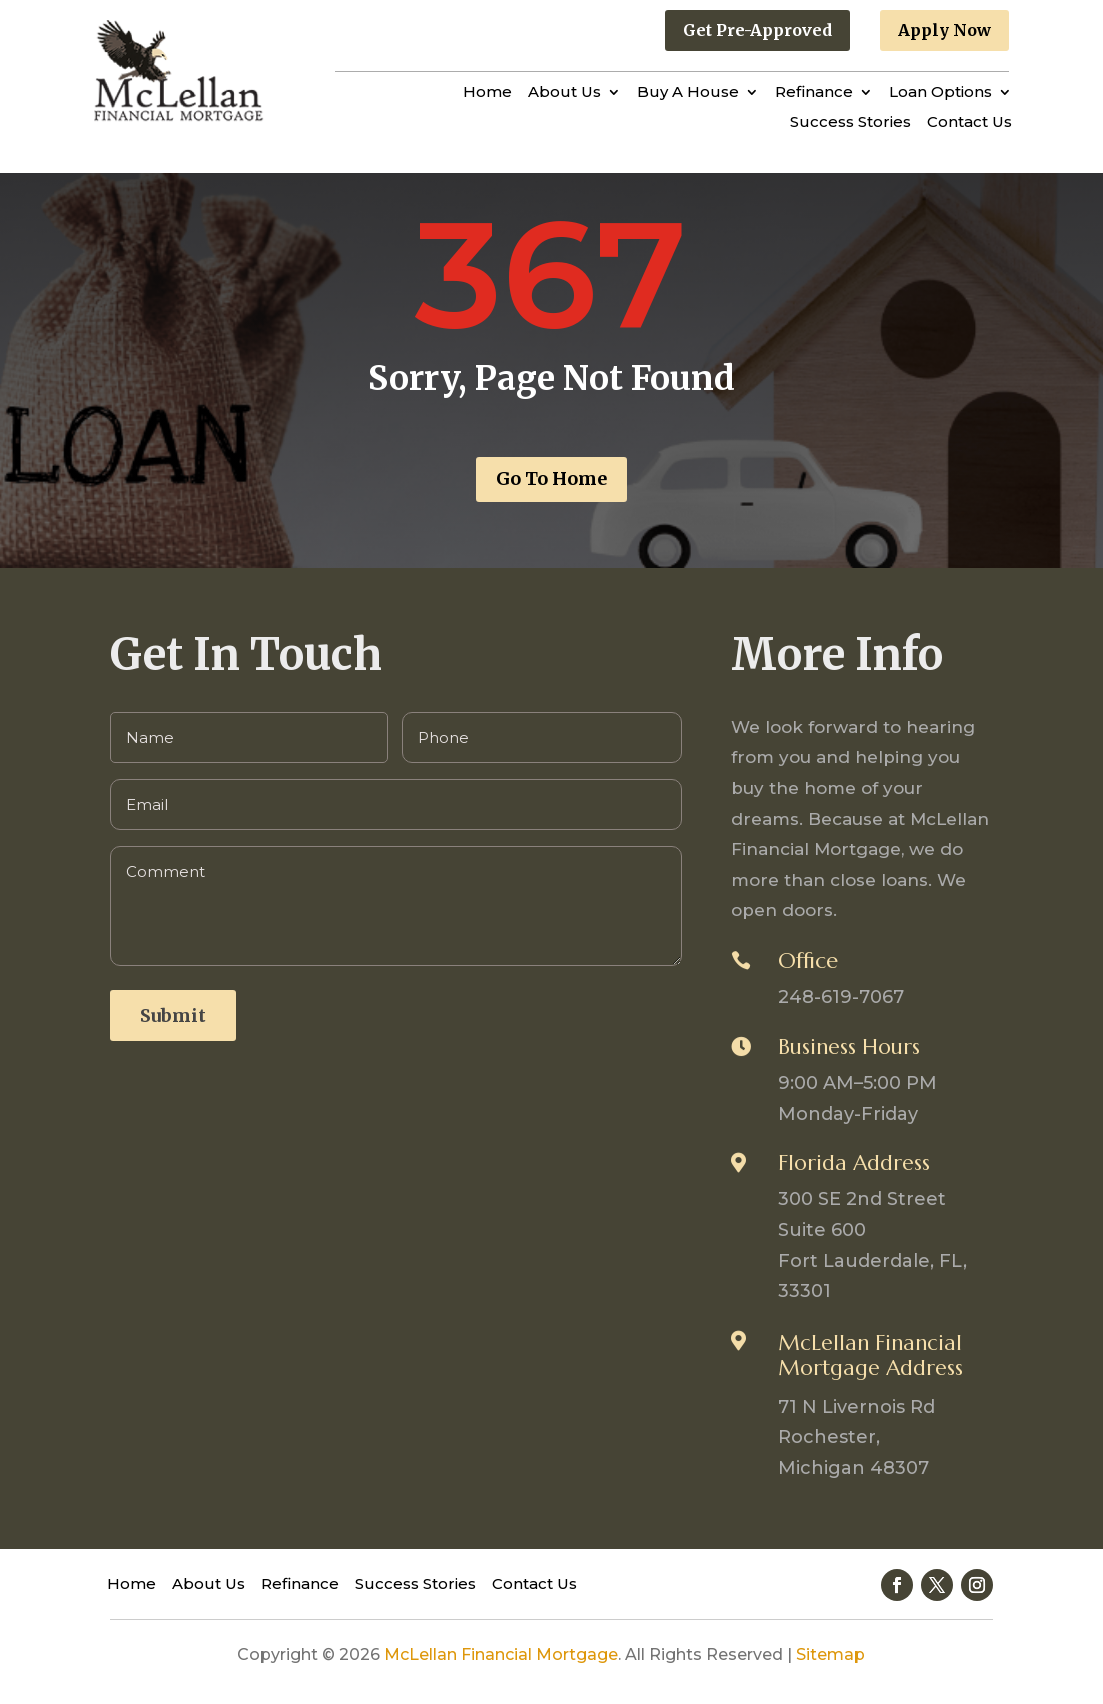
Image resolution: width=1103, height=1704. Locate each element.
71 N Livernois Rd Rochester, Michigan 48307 (856, 1437)
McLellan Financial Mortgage (501, 1654)
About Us (564, 93)
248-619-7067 (841, 997)
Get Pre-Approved (757, 30)
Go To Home (551, 478)
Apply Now (944, 30)
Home (487, 93)
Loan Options (940, 93)
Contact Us (969, 123)
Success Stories (850, 123)
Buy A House (688, 93)
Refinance (814, 93)
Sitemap (830, 1654)
